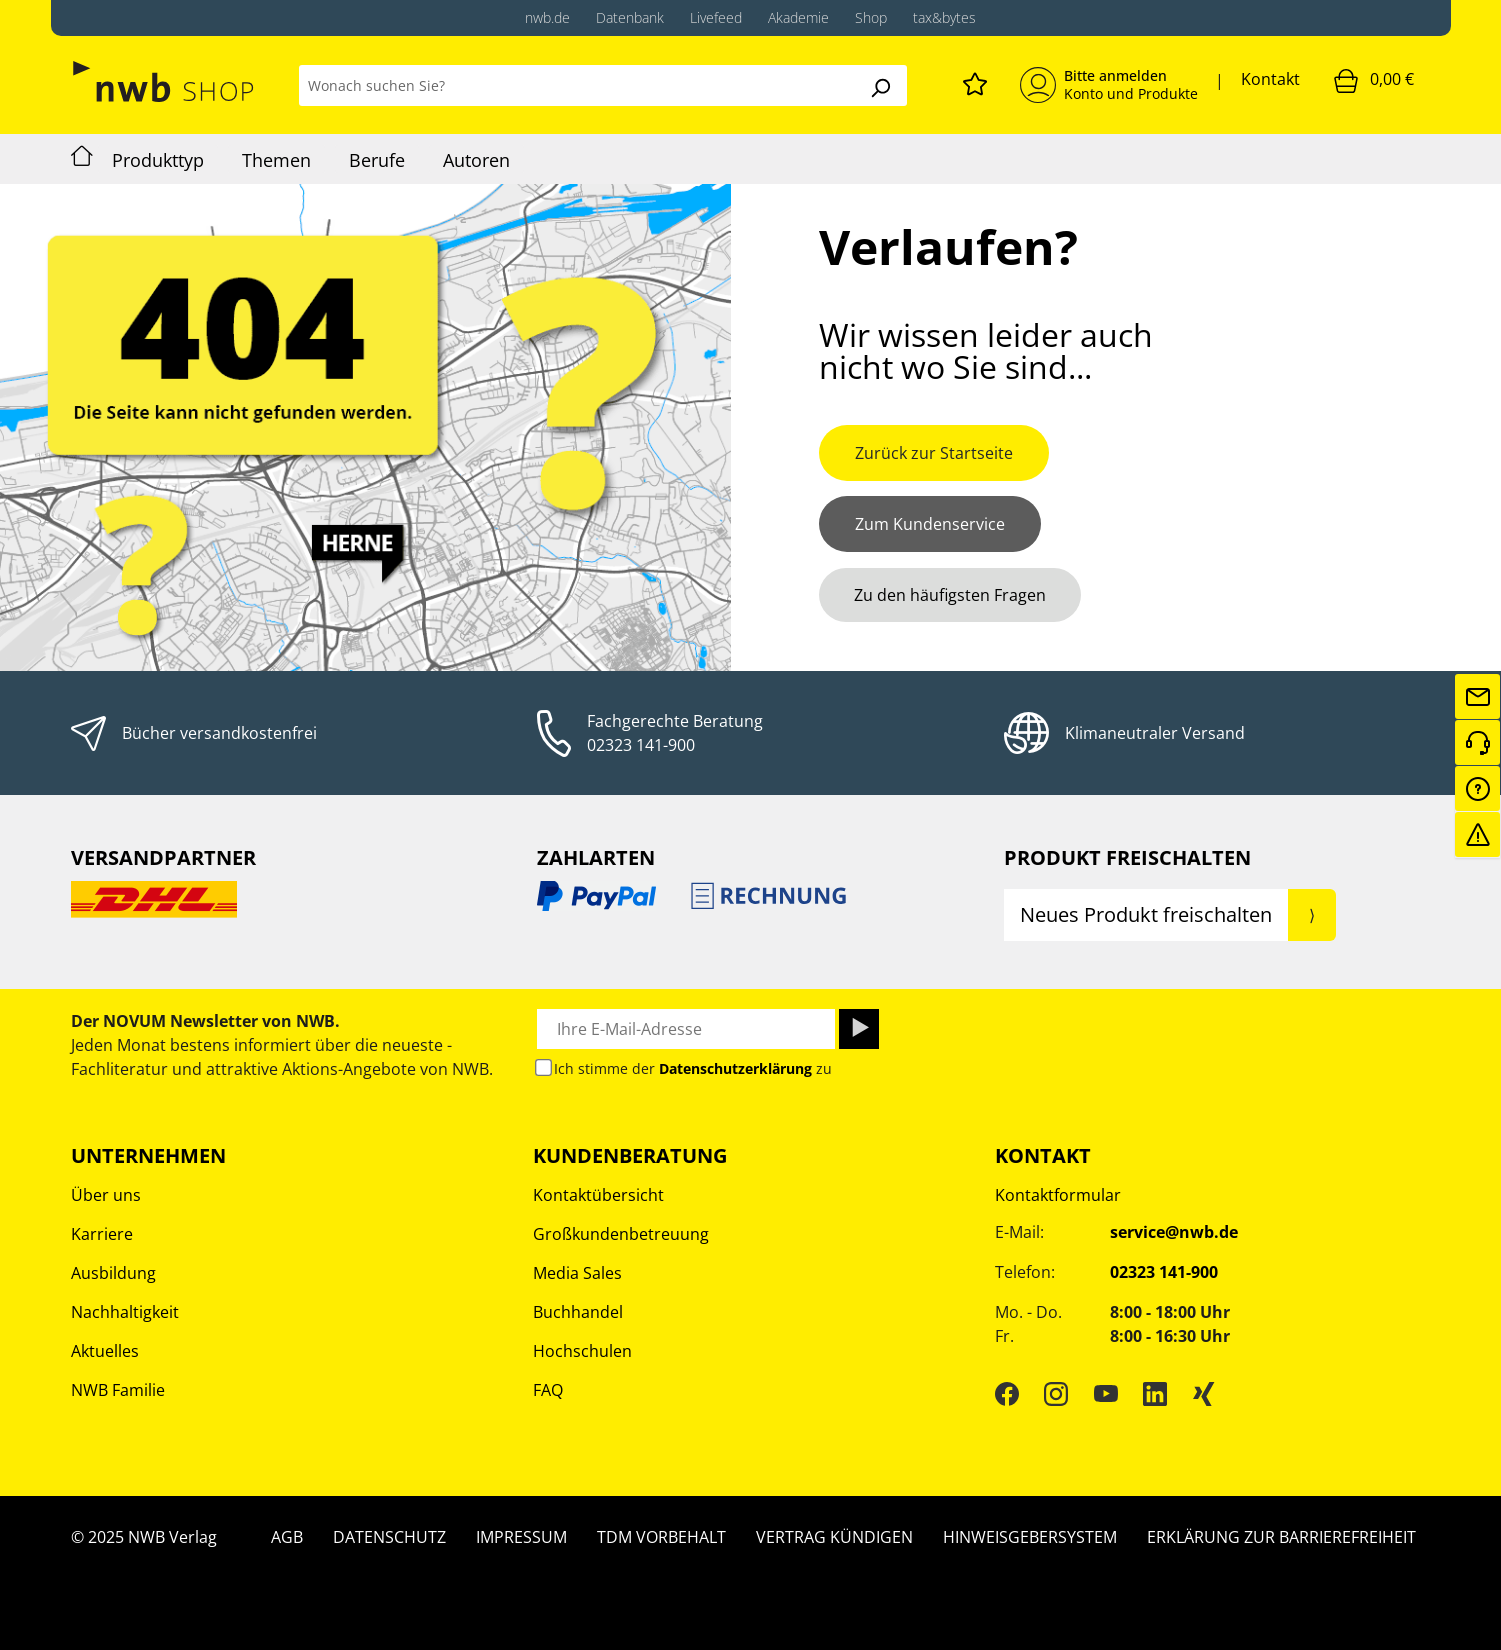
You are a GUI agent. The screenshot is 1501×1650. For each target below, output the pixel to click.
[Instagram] (1056, 1393)
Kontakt (1270, 79)
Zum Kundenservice (930, 524)
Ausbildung (113, 1273)
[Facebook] (1007, 1393)
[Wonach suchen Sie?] (576, 85)
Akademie (798, 17)
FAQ (548, 1390)
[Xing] (1204, 1393)
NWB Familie (118, 1390)
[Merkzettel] (975, 81)
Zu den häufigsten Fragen (950, 595)
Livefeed (716, 17)
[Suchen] (880, 85)
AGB (287, 1537)
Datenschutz (389, 1537)
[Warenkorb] (1374, 80)
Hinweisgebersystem (1030, 1537)
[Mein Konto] (1109, 85)
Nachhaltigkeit (125, 1312)
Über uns (106, 1195)
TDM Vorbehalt (661, 1537)
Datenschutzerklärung (735, 1068)
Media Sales (577, 1273)
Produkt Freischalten (1127, 857)
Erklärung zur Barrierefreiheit (1281, 1537)
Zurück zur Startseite (934, 453)
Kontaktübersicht (598, 1195)
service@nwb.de (1174, 1232)
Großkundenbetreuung (621, 1234)
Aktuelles (105, 1351)
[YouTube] (1106, 1393)
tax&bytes (944, 17)
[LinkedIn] (1155, 1393)
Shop (871, 17)
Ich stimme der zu (693, 1068)
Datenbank (630, 17)
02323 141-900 (641, 745)
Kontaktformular (1058, 1195)
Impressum (521, 1537)
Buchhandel (578, 1312)
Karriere (102, 1234)
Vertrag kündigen (834, 1537)
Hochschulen (582, 1351)
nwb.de (547, 17)
